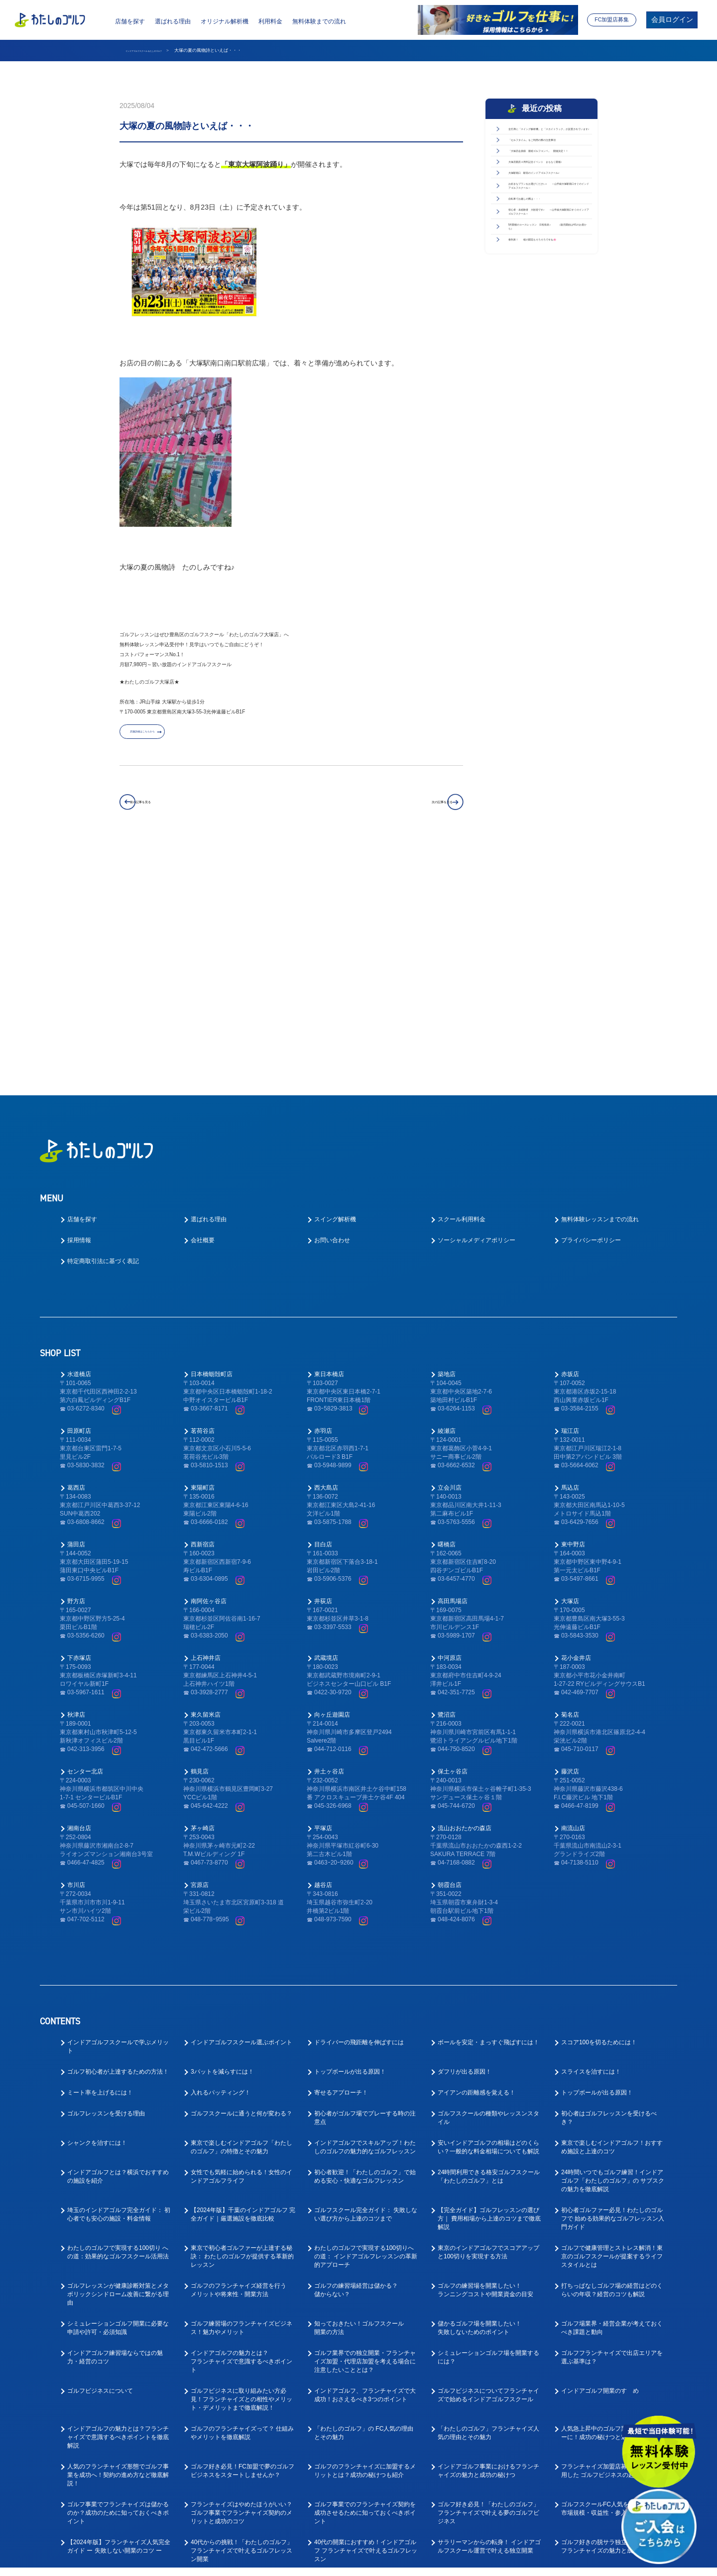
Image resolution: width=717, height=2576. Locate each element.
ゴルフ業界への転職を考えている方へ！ (238, 2391)
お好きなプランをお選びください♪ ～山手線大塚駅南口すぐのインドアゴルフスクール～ (548, 333)
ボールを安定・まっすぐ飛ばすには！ (488, 1811)
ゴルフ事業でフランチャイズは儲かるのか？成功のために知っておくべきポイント (118, 2282)
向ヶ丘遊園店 (332, 1484)
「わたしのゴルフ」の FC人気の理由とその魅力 (363, 2202)
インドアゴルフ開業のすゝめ (600, 2160)
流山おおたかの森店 (464, 1597)
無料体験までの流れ (319, 21)
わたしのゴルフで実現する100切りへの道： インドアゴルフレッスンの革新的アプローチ (365, 2026)
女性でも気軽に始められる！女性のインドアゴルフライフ (241, 1946)
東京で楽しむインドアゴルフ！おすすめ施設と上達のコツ (612, 1916)
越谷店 (323, 1654)
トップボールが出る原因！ (350, 1841)
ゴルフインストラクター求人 (600, 2416)
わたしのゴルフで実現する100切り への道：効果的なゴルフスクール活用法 (118, 2021)
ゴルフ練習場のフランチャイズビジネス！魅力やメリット (241, 2097)
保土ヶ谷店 (453, 1540)
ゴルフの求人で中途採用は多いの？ (609, 2387)
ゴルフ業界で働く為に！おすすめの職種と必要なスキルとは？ (118, 2517)
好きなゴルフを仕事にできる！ (603, 2483)
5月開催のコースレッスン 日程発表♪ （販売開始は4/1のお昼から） (549, 459)
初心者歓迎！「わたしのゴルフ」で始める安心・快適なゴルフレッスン (365, 1946)
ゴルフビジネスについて (100, 2160)
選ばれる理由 (173, 21)
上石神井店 (206, 1427)
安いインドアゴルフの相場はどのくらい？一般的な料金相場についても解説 (488, 1916)
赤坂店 (570, 1143)
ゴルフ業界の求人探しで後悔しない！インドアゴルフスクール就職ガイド (365, 2517)
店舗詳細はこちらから (172, 737)
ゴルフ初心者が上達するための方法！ (118, 1841)
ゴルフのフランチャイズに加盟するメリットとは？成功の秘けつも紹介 (365, 2240)
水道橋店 (79, 1143)
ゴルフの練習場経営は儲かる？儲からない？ (356, 2059)
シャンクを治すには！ (97, 1912)
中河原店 (450, 1427)
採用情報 (79, 1009)
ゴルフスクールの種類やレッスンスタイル (488, 1887)
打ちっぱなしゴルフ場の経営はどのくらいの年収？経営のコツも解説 (612, 2059)
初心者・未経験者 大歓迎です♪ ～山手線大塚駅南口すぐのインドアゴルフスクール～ (548, 411)
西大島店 (326, 1257)
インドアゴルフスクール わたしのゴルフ (166, 50)
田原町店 (79, 1200)
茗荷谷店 (203, 1200)
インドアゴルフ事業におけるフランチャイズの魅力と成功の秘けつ (488, 2240)
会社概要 (203, 1009)
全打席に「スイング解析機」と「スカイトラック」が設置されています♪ (547, 145)
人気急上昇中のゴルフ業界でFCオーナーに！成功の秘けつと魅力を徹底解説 (613, 2202)
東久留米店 (206, 1484)
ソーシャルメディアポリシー (476, 1009)
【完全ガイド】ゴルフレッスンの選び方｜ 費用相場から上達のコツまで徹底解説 (489, 1988)
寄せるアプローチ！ (341, 1862)
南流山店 (573, 1597)
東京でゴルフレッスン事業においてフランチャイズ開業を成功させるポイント (488, 2358)
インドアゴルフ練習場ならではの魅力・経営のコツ (115, 2126)
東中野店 (573, 1313)
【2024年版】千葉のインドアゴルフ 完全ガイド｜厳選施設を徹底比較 (243, 1983)
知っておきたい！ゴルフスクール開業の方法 (359, 2097)
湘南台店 (79, 1597)
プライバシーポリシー (591, 1009)
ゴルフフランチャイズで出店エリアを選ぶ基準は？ (612, 2126)
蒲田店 (76, 1313)
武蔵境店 (326, 1427)
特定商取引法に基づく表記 (103, 1030)
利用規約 (451, 2561)
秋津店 (76, 1484)
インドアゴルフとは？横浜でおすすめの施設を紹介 (118, 1946)
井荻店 (323, 1370)
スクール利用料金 (461, 988)
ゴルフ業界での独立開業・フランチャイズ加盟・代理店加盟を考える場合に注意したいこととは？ (365, 2131)
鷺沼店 (447, 1484)
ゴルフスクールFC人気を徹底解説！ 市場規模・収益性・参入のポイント (610, 2278)
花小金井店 (576, 1427)
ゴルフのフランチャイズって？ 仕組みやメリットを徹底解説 (242, 2202)
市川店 (76, 1654)
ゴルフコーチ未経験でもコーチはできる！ (365, 2421)
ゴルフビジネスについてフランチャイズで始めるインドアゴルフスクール (488, 2164)
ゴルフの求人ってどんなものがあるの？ (609, 2353)
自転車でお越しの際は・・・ (547, 371)
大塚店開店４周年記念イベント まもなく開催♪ (547, 253)
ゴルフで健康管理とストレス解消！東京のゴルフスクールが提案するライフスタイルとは (612, 2026)
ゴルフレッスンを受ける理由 (106, 1882)
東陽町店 (203, 1257)
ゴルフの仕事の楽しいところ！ (109, 2387)
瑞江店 (570, 1200)
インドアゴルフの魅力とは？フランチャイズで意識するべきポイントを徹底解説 (118, 2207)
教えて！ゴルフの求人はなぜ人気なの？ (362, 2488)
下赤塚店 (79, 1427)
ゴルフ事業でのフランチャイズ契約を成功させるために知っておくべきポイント (365, 2282)
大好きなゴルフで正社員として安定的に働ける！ (365, 2391)
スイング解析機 (335, 988)
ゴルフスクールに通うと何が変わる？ (241, 1882)
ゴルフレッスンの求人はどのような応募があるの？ (241, 2421)
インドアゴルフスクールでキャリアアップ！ (488, 2421)
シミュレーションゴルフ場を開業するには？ (488, 2126)
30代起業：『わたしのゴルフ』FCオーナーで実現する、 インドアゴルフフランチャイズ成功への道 (119, 2358)
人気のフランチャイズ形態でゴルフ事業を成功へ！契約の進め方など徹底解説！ (118, 2244)
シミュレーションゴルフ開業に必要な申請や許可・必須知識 (118, 2097)
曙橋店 (447, 1313)
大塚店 (570, 1370)
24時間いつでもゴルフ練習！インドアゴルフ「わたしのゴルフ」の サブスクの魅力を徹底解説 (612, 1950)
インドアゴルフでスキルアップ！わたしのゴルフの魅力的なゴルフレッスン (365, 1916)
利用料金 (270, 21)
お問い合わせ (332, 1009)
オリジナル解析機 (224, 21)
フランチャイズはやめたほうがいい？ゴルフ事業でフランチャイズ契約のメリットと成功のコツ (241, 2282)
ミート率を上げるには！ (100, 1862)
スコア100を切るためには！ (599, 1811)
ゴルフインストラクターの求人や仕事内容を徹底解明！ (118, 2488)
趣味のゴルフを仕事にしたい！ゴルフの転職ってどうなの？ (241, 2488)
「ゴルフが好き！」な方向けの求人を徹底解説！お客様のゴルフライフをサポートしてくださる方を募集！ (612, 2454)
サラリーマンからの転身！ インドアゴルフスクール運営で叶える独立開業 (489, 2316)
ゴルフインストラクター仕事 (106, 2446)
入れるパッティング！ (220, 1862)
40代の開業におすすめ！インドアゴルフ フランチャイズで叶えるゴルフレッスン (365, 2320)
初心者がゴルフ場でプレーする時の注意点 (365, 1887)
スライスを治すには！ (591, 1841)
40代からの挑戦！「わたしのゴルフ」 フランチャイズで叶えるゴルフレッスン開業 (242, 2320)
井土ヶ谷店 (329, 1540)
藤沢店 (570, 1540)
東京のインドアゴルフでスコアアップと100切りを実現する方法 (488, 2021)
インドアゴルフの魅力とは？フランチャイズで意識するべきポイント (241, 2131)
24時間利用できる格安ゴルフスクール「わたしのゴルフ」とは (489, 1946)
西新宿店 (203, 1313)
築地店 (447, 1143)
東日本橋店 (329, 1143)
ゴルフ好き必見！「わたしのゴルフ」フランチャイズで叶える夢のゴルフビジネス (488, 2282)
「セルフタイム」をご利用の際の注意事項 (547, 184)
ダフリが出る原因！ (464, 1841)
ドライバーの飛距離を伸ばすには (359, 1811)
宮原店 (200, 1654)
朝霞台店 (450, 1654)
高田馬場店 (453, 1370)
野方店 (76, 1370)
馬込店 (570, 1257)
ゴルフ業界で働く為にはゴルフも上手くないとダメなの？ (241, 2517)
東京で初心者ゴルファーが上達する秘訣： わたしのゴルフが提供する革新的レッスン (242, 2026)
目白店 (323, 1313)
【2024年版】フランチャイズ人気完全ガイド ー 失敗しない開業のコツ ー (118, 2316)
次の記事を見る (414, 809)
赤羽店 (323, 1200)
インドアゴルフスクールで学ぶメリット (118, 1816)
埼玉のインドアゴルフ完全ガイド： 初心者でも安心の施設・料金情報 (118, 1983)
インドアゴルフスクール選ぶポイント (241, 1811)
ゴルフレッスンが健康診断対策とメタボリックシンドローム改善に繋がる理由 (118, 2064)
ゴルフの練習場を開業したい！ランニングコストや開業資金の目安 (485, 2059)
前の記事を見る (168, 809)
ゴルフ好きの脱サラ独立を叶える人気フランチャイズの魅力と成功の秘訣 (612, 2316)
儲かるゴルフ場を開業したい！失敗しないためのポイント (479, 2097)
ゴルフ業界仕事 (335, 2446)
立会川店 (450, 1257)
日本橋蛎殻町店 (212, 1143)
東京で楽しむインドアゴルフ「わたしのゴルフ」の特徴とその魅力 (241, 1916)
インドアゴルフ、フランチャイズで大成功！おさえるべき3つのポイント (365, 2164)
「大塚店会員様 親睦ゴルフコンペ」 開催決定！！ (547, 219)
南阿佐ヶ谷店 (209, 1370)
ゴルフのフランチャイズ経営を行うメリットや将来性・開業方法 (238, 2059)
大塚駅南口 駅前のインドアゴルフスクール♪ (547, 288)
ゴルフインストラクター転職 (229, 2446)
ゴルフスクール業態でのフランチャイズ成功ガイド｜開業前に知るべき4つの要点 (243, 2358)
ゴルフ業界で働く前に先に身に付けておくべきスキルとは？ (488, 2488)
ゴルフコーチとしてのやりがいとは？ (118, 2416)
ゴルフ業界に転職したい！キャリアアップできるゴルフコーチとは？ (488, 2450)
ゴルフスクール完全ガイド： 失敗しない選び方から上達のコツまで (365, 1983)
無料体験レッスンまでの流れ (600, 988)
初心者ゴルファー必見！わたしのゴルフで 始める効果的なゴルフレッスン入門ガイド (612, 1988)
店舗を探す (130, 21)
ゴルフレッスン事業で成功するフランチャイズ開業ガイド (365, 2353)
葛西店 (76, 1257)
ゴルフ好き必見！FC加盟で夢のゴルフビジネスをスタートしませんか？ (242, 2240)
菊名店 (570, 1484)
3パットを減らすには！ (222, 1841)
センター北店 (85, 1540)
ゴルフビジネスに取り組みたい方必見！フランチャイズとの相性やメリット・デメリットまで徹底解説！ (241, 2169)
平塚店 (323, 1597)
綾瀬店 (447, 1200)
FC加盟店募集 (612, 19)
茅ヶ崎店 (203, 1597)
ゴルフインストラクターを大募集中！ (488, 2387)
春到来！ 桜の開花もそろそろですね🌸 (547, 499)
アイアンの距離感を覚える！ (476, 1862)
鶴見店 (200, 1540)
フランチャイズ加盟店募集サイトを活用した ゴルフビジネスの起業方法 (612, 2240)
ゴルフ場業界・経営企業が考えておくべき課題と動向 (612, 2097)
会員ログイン (672, 19)
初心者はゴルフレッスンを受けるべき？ (609, 1887)
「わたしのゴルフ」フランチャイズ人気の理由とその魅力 (488, 2202)
